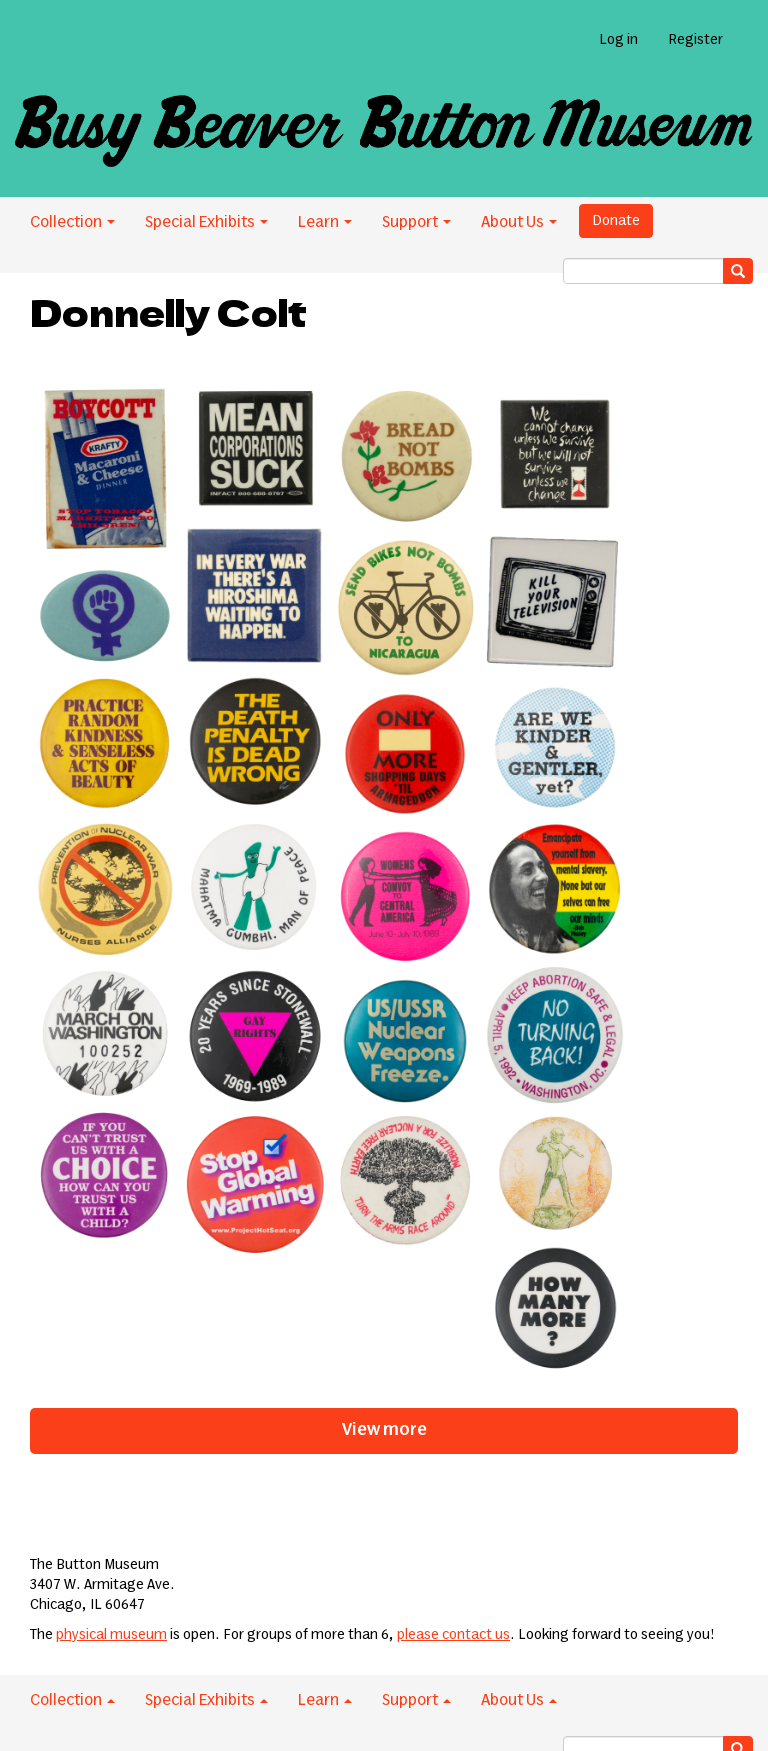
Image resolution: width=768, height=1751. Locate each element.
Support (416, 222)
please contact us (453, 1635)
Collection (72, 222)
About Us (519, 222)
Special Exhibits (206, 222)
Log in (618, 40)
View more (384, 1430)
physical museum (111, 1635)
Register (695, 40)
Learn (325, 222)
